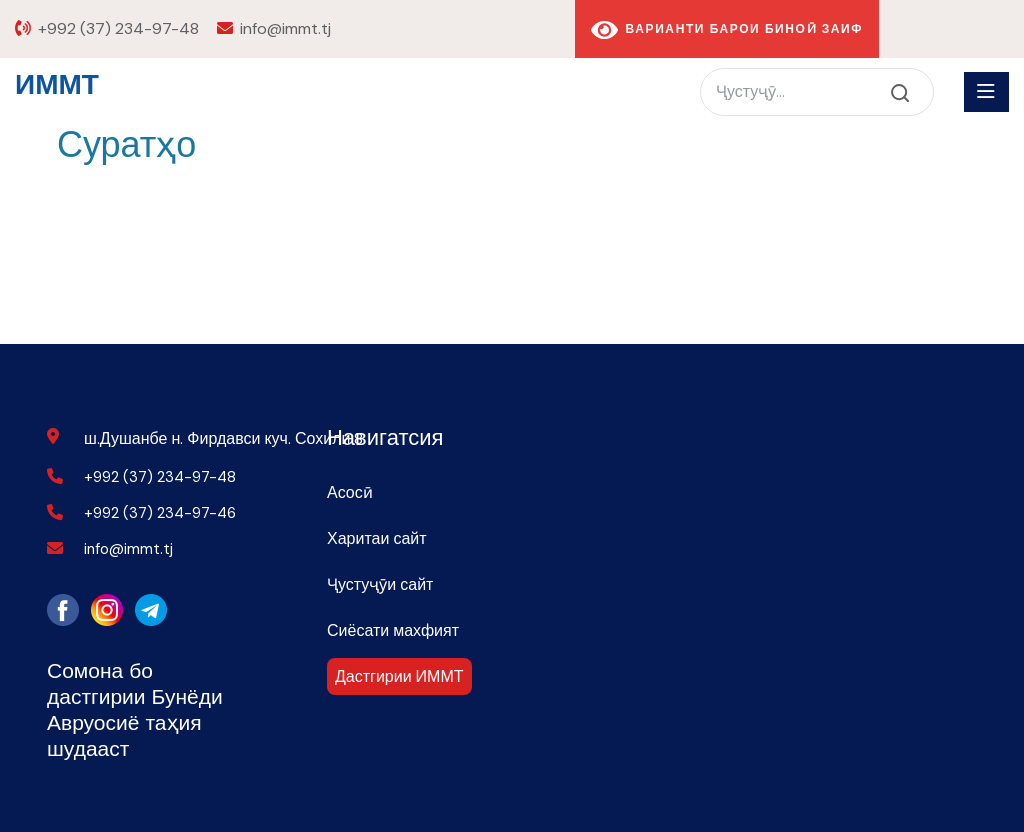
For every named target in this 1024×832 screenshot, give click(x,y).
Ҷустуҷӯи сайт (380, 584)
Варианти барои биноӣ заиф (727, 30)
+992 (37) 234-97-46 (160, 513)
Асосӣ (350, 492)
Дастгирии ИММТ (399, 676)
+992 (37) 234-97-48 (118, 28)
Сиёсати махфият (393, 630)
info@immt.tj (285, 28)
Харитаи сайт (377, 538)
